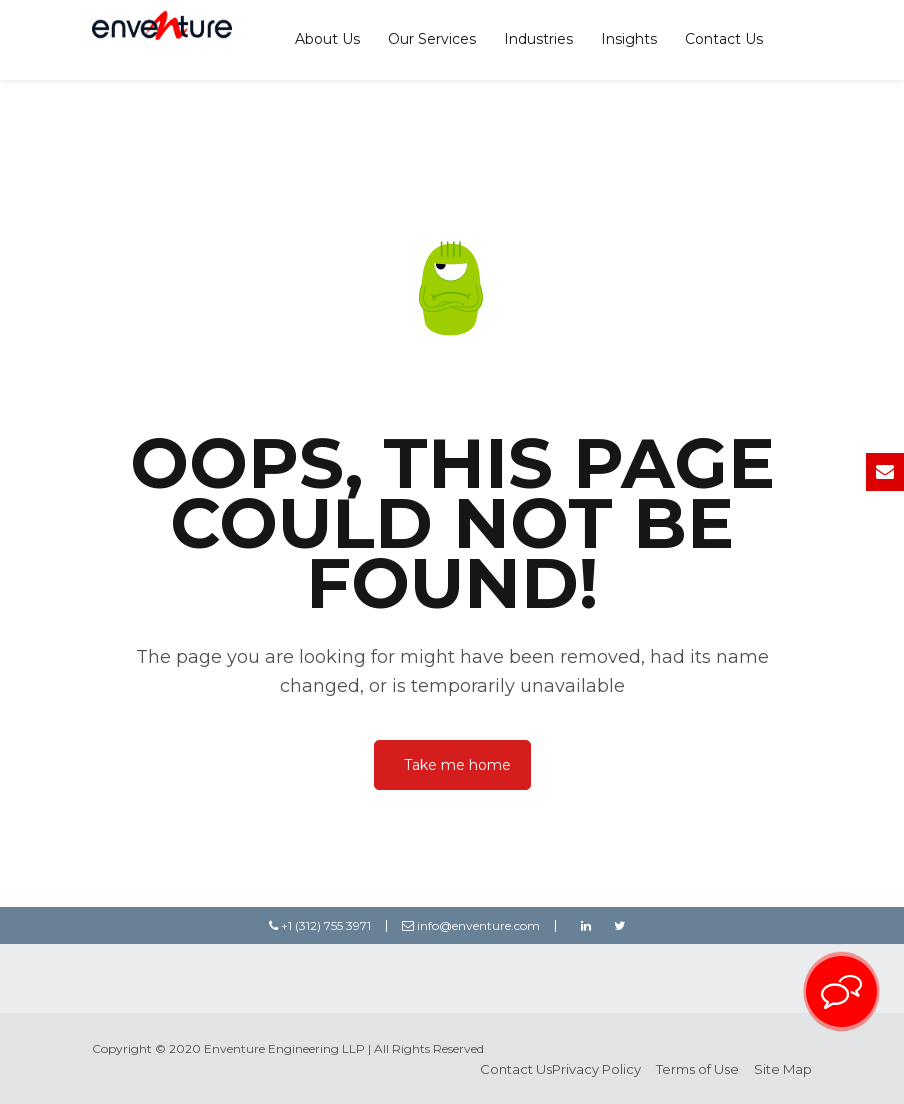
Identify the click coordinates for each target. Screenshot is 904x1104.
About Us (327, 39)
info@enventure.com (471, 925)
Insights (629, 39)
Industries (538, 39)
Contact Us (724, 39)
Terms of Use (697, 1069)
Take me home (457, 765)
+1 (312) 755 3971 (320, 925)
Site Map (783, 1069)
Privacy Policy (596, 1069)
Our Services (432, 39)
